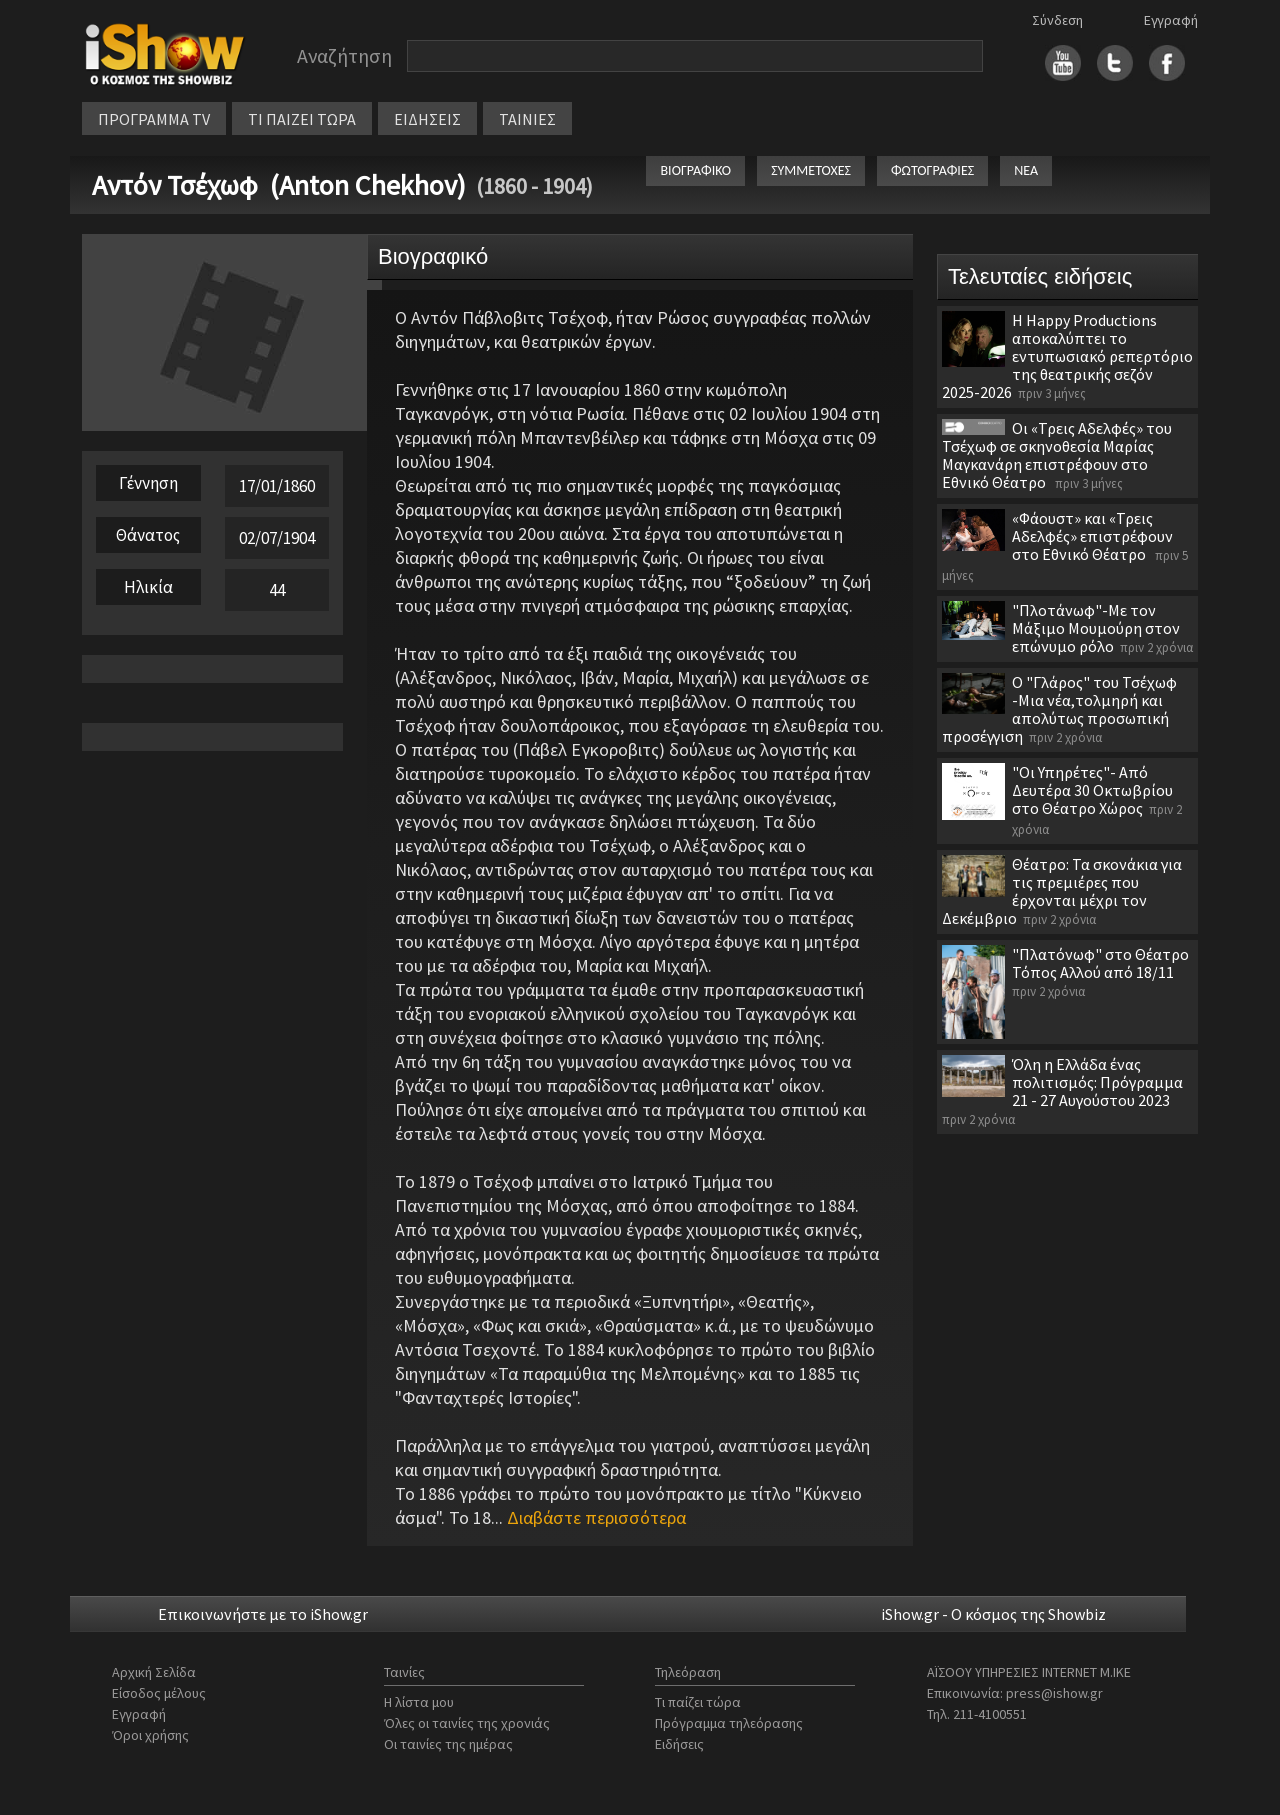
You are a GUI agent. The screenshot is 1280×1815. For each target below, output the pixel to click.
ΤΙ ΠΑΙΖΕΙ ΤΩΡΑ (302, 119)
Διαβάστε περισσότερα (596, 1517)
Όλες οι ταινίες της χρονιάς (467, 1723)
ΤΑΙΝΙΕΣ (527, 119)
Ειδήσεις (679, 1744)
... (588, 1517)
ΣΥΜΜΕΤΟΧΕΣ (811, 170)
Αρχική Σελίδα (154, 1672)
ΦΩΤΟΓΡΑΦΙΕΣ (932, 170)
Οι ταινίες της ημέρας (448, 1744)
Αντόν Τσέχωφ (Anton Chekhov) (279, 185)
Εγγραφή (1171, 20)
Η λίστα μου (419, 1702)
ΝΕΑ (1026, 170)
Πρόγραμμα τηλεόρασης (729, 1723)
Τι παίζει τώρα (698, 1702)
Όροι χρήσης (150, 1735)
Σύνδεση (1057, 20)
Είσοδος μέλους (159, 1693)
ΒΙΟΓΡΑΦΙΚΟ (695, 170)
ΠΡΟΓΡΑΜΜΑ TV (154, 119)
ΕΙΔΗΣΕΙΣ (427, 119)
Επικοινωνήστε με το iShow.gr (263, 1614)
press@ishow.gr (1054, 1693)
